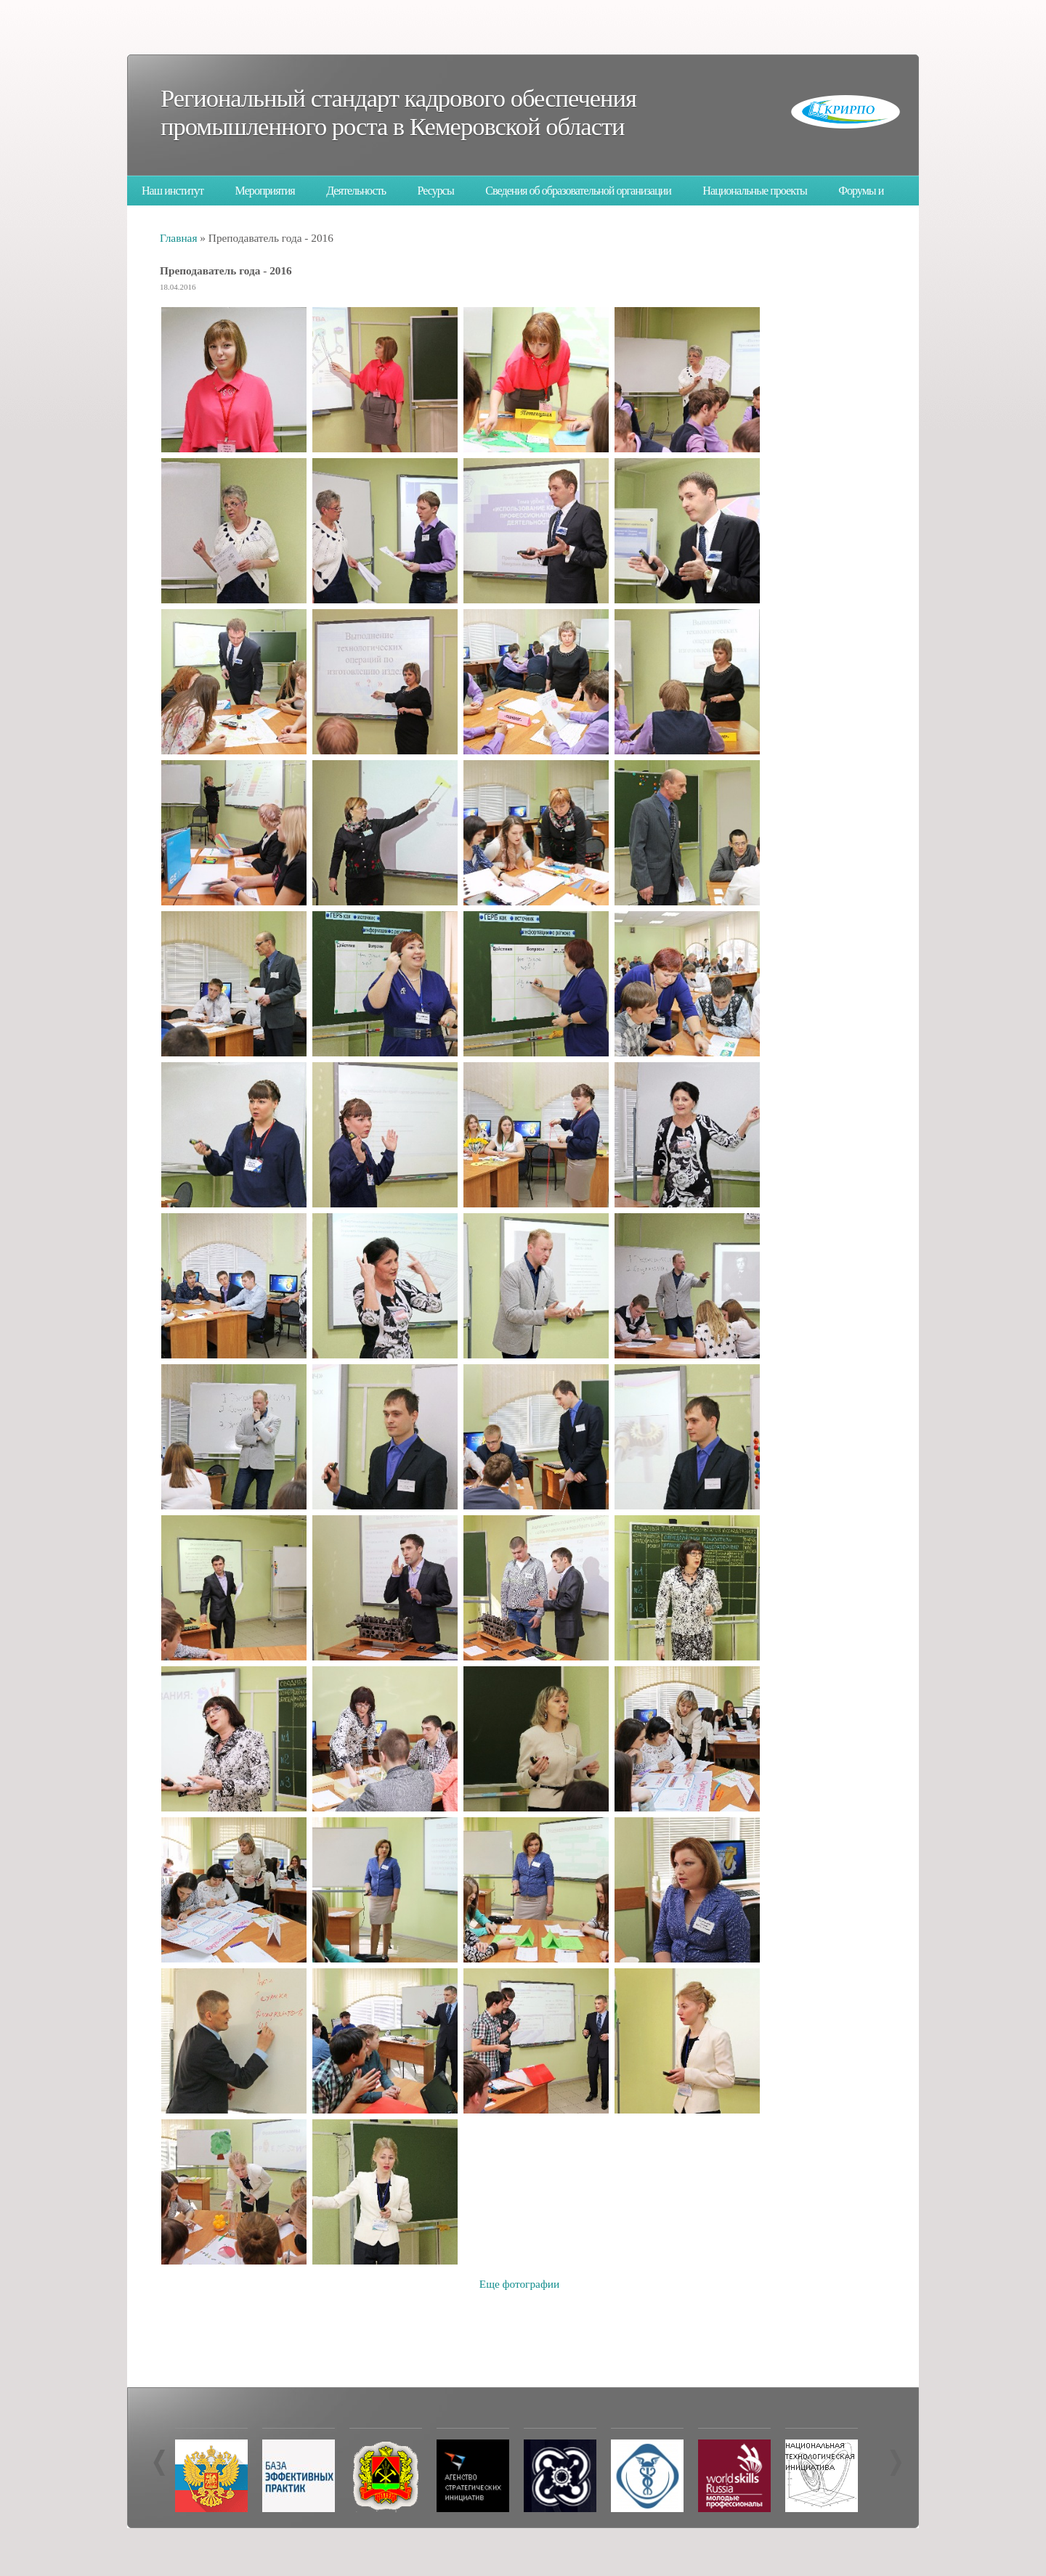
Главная (178, 238)
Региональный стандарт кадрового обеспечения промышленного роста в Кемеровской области (398, 112)
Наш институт (172, 190)
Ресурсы (436, 190)
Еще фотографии (519, 2284)
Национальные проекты (754, 190)
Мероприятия (265, 190)
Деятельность (356, 190)
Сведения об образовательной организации (578, 190)
